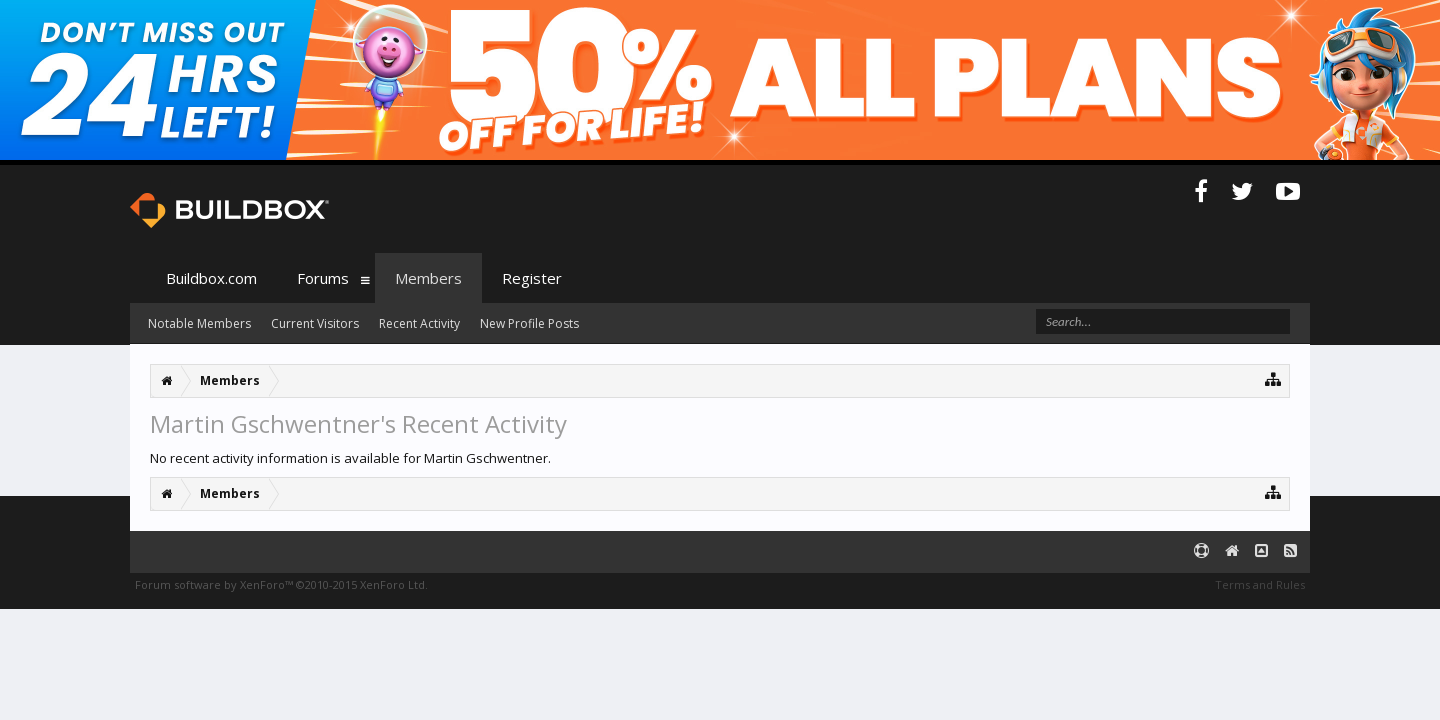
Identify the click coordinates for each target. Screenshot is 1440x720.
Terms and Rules (1260, 584)
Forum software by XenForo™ (281, 584)
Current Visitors (315, 323)
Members (428, 278)
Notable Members (199, 323)
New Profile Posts (529, 323)
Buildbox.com (211, 278)
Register (532, 278)
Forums (323, 278)
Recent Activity (419, 323)
